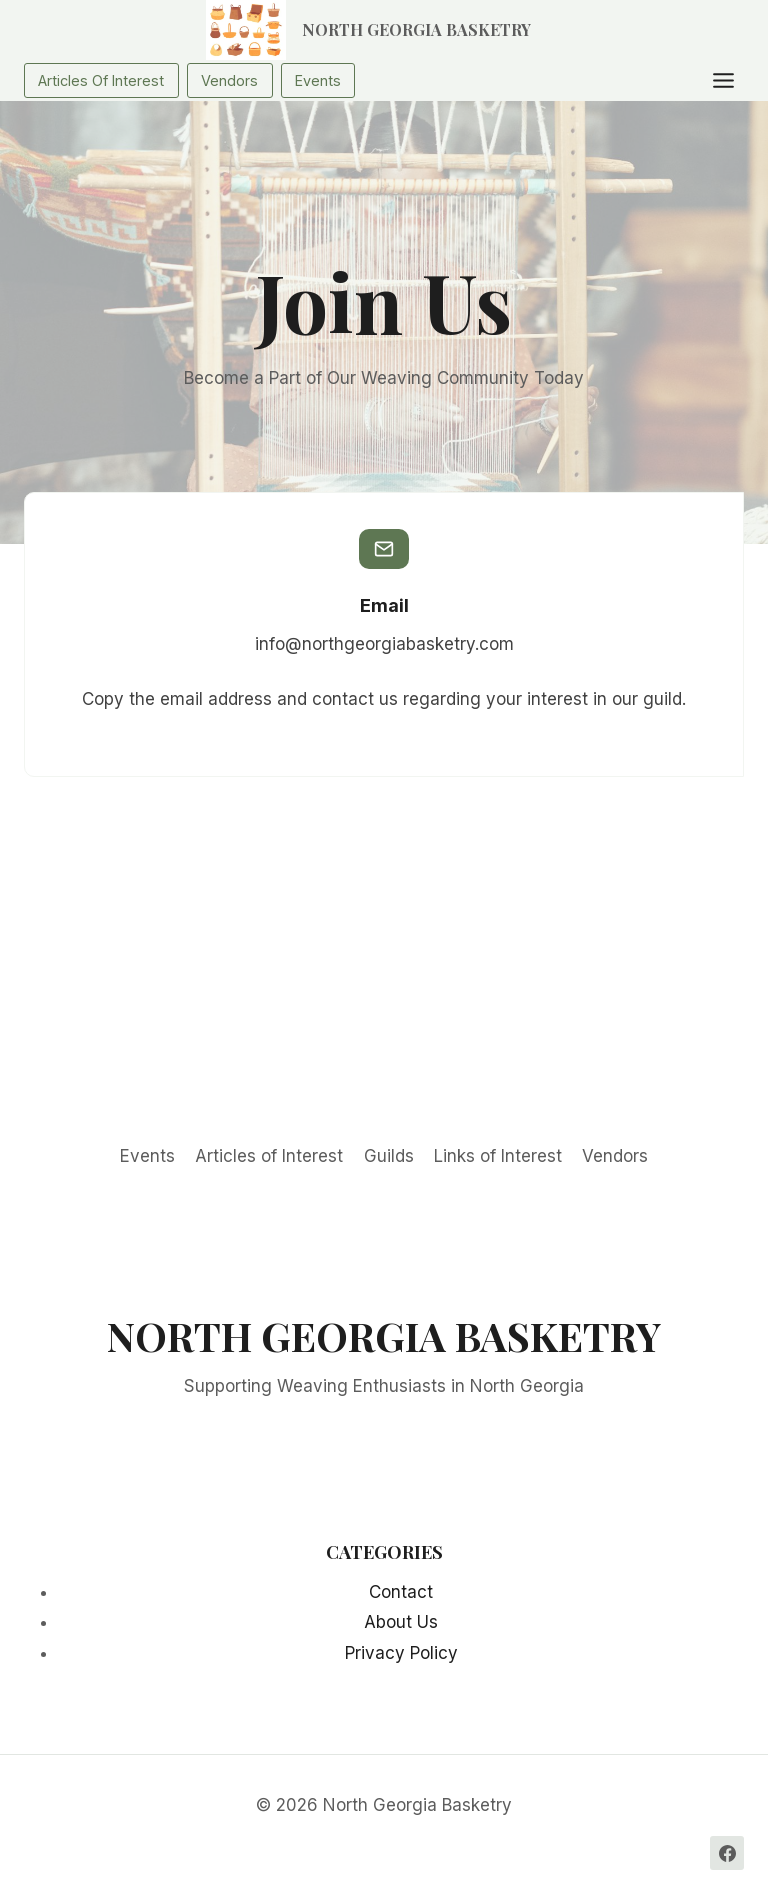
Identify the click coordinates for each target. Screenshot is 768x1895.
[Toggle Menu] (723, 80)
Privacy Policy (401, 1653)
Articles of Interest (269, 1156)
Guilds (389, 1156)
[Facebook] (727, 1853)
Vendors (615, 1156)
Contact (401, 1592)
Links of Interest (498, 1156)
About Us (401, 1622)
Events (147, 1156)
